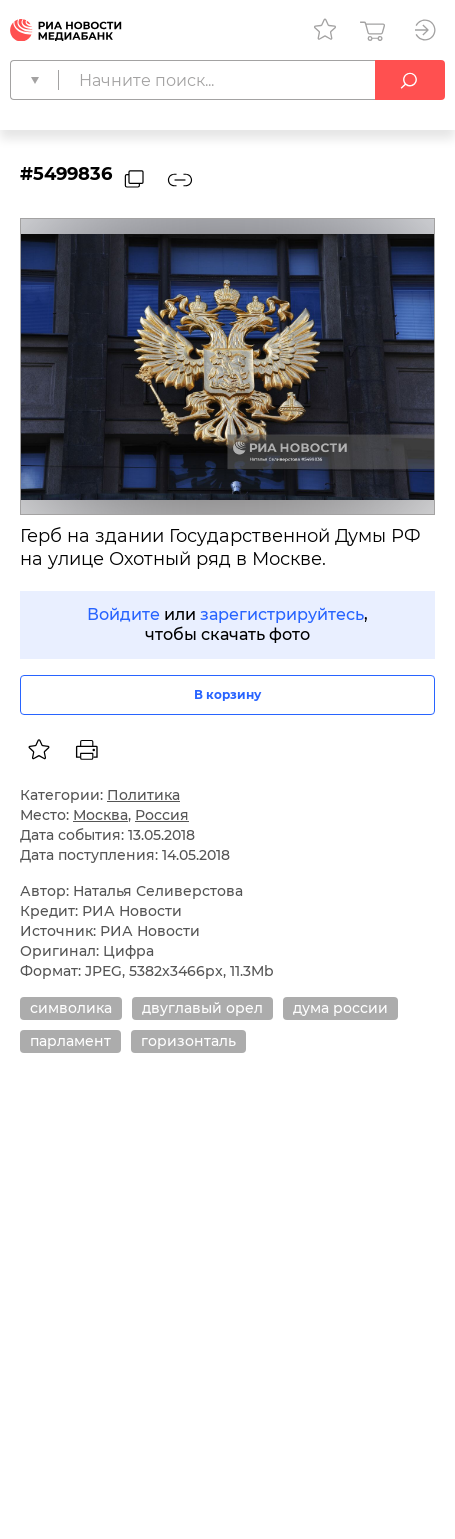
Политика (143, 795)
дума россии (340, 1008)
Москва (100, 815)
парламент (70, 1041)
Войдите (123, 614)
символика (71, 1008)
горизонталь (188, 1041)
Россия (162, 815)
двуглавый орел (202, 1008)
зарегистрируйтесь (282, 614)
